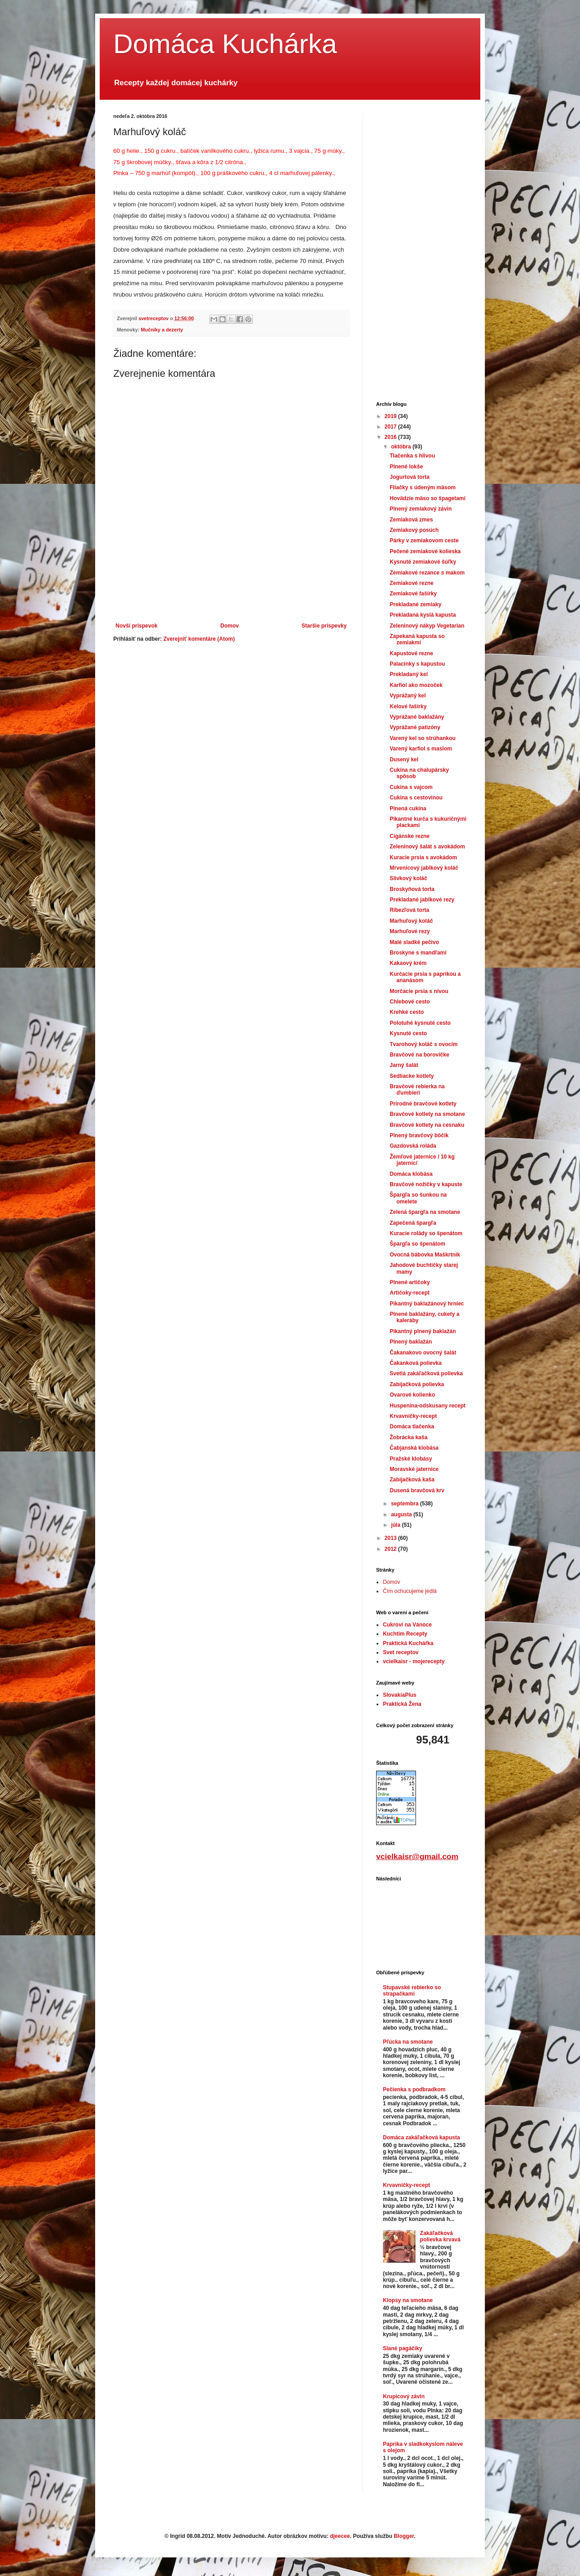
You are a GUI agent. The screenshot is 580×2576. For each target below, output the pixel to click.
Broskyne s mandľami (418, 953)
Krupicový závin (404, 2396)
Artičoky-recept (410, 1293)
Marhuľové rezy (410, 931)
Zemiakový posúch (414, 530)
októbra (401, 446)
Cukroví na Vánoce (407, 1625)
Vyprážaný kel (408, 695)
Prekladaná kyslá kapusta (423, 615)
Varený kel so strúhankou (422, 738)
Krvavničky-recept (413, 1416)
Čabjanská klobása (414, 1448)
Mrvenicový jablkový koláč (424, 868)
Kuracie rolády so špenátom (426, 1233)
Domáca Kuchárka (225, 44)
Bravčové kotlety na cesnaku (427, 1125)
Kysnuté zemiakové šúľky (423, 562)
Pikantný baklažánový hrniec (427, 1303)
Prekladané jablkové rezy (422, 899)
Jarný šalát (404, 1065)
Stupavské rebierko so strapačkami (412, 1990)
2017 (391, 427)
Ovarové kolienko (412, 1395)
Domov (229, 626)
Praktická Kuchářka (408, 1643)
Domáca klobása (411, 1174)
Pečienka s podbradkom (414, 2089)
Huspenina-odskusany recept (427, 1405)
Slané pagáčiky (402, 2348)
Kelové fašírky (408, 706)
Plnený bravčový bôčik (419, 1135)
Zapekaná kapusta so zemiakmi (417, 639)
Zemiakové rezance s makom (427, 573)
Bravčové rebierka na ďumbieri (417, 1089)
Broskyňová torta (412, 889)
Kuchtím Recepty (405, 1634)
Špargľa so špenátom (417, 1244)
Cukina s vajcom (411, 787)
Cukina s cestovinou (416, 797)
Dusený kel (404, 759)
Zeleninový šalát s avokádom (427, 846)
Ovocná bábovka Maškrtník (425, 1254)
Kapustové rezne (411, 653)
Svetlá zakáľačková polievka (426, 1373)
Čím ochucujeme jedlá (410, 1591)
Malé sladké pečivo (414, 942)
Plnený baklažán (411, 1342)
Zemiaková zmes (411, 519)
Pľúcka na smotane (408, 2042)
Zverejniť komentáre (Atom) (199, 639)
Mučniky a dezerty (162, 329)
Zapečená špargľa (413, 1223)
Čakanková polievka (416, 1363)
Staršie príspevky (324, 626)
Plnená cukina (408, 808)
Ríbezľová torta (409, 910)
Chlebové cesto (410, 1001)
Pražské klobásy (411, 1459)
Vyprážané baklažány (417, 717)
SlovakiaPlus (399, 1695)
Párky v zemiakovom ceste (424, 540)
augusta (402, 1514)
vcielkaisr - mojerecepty (414, 1661)
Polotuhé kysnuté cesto (420, 1023)
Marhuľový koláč (411, 921)
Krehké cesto (407, 1012)
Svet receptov (401, 1652)
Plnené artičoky (410, 1282)
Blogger (404, 2536)
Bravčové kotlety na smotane (427, 1114)
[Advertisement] (231, 597)
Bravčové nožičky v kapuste (426, 1184)
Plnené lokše (406, 466)
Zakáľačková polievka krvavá (440, 2236)
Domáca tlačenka (412, 1426)
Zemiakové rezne (412, 583)
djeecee (340, 2536)
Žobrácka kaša (408, 1437)
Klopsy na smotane (408, 2300)
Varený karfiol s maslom (421, 748)
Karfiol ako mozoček (416, 685)
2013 (391, 1538)
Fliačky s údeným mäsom (422, 487)
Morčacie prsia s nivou (419, 991)
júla (396, 1525)
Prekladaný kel (409, 674)
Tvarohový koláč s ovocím (424, 1044)
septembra (405, 1503)
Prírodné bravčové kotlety (423, 1104)
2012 (391, 1549)
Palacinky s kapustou (417, 664)
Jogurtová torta (410, 477)
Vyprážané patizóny (415, 727)
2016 (391, 437)
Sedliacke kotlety (412, 1076)
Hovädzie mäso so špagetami (427, 498)
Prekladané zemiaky (415, 604)
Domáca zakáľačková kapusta (421, 2137)
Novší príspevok (137, 626)
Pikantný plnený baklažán (423, 1331)
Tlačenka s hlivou (412, 456)
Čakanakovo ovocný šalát (423, 1352)
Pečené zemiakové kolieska (425, 551)
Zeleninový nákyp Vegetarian (427, 626)
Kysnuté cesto (408, 1033)
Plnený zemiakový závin (421, 509)
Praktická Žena (402, 1704)
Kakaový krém (408, 963)
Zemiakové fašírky (413, 593)
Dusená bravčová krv (417, 1490)
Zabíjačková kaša (412, 1479)
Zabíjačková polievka (417, 1384)
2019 (391, 416)
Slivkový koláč (408, 878)
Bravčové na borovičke (419, 1055)
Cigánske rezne (410, 836)
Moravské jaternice (414, 1469)
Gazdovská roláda (413, 1146)
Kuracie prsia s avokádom (423, 857)
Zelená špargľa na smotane (425, 1212)
